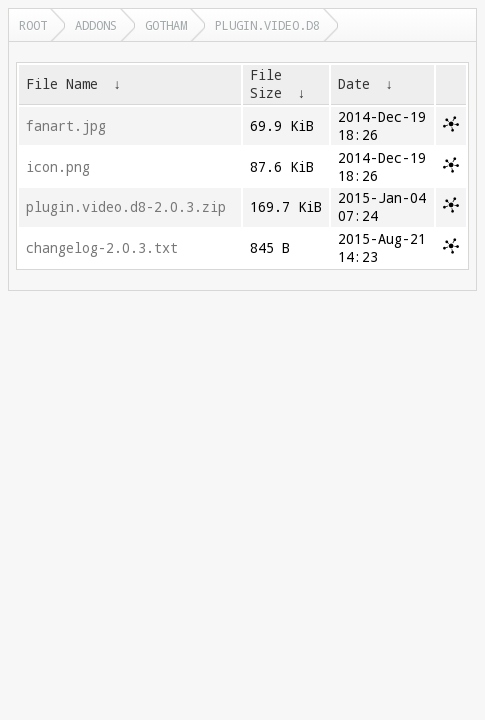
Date (354, 84)
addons (96, 25)
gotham (166, 25)
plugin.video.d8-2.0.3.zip (126, 207)
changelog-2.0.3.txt (102, 248)
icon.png (58, 167)
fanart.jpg (66, 126)
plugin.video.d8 (267, 25)
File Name (62, 84)
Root (33, 25)
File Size (266, 84)
